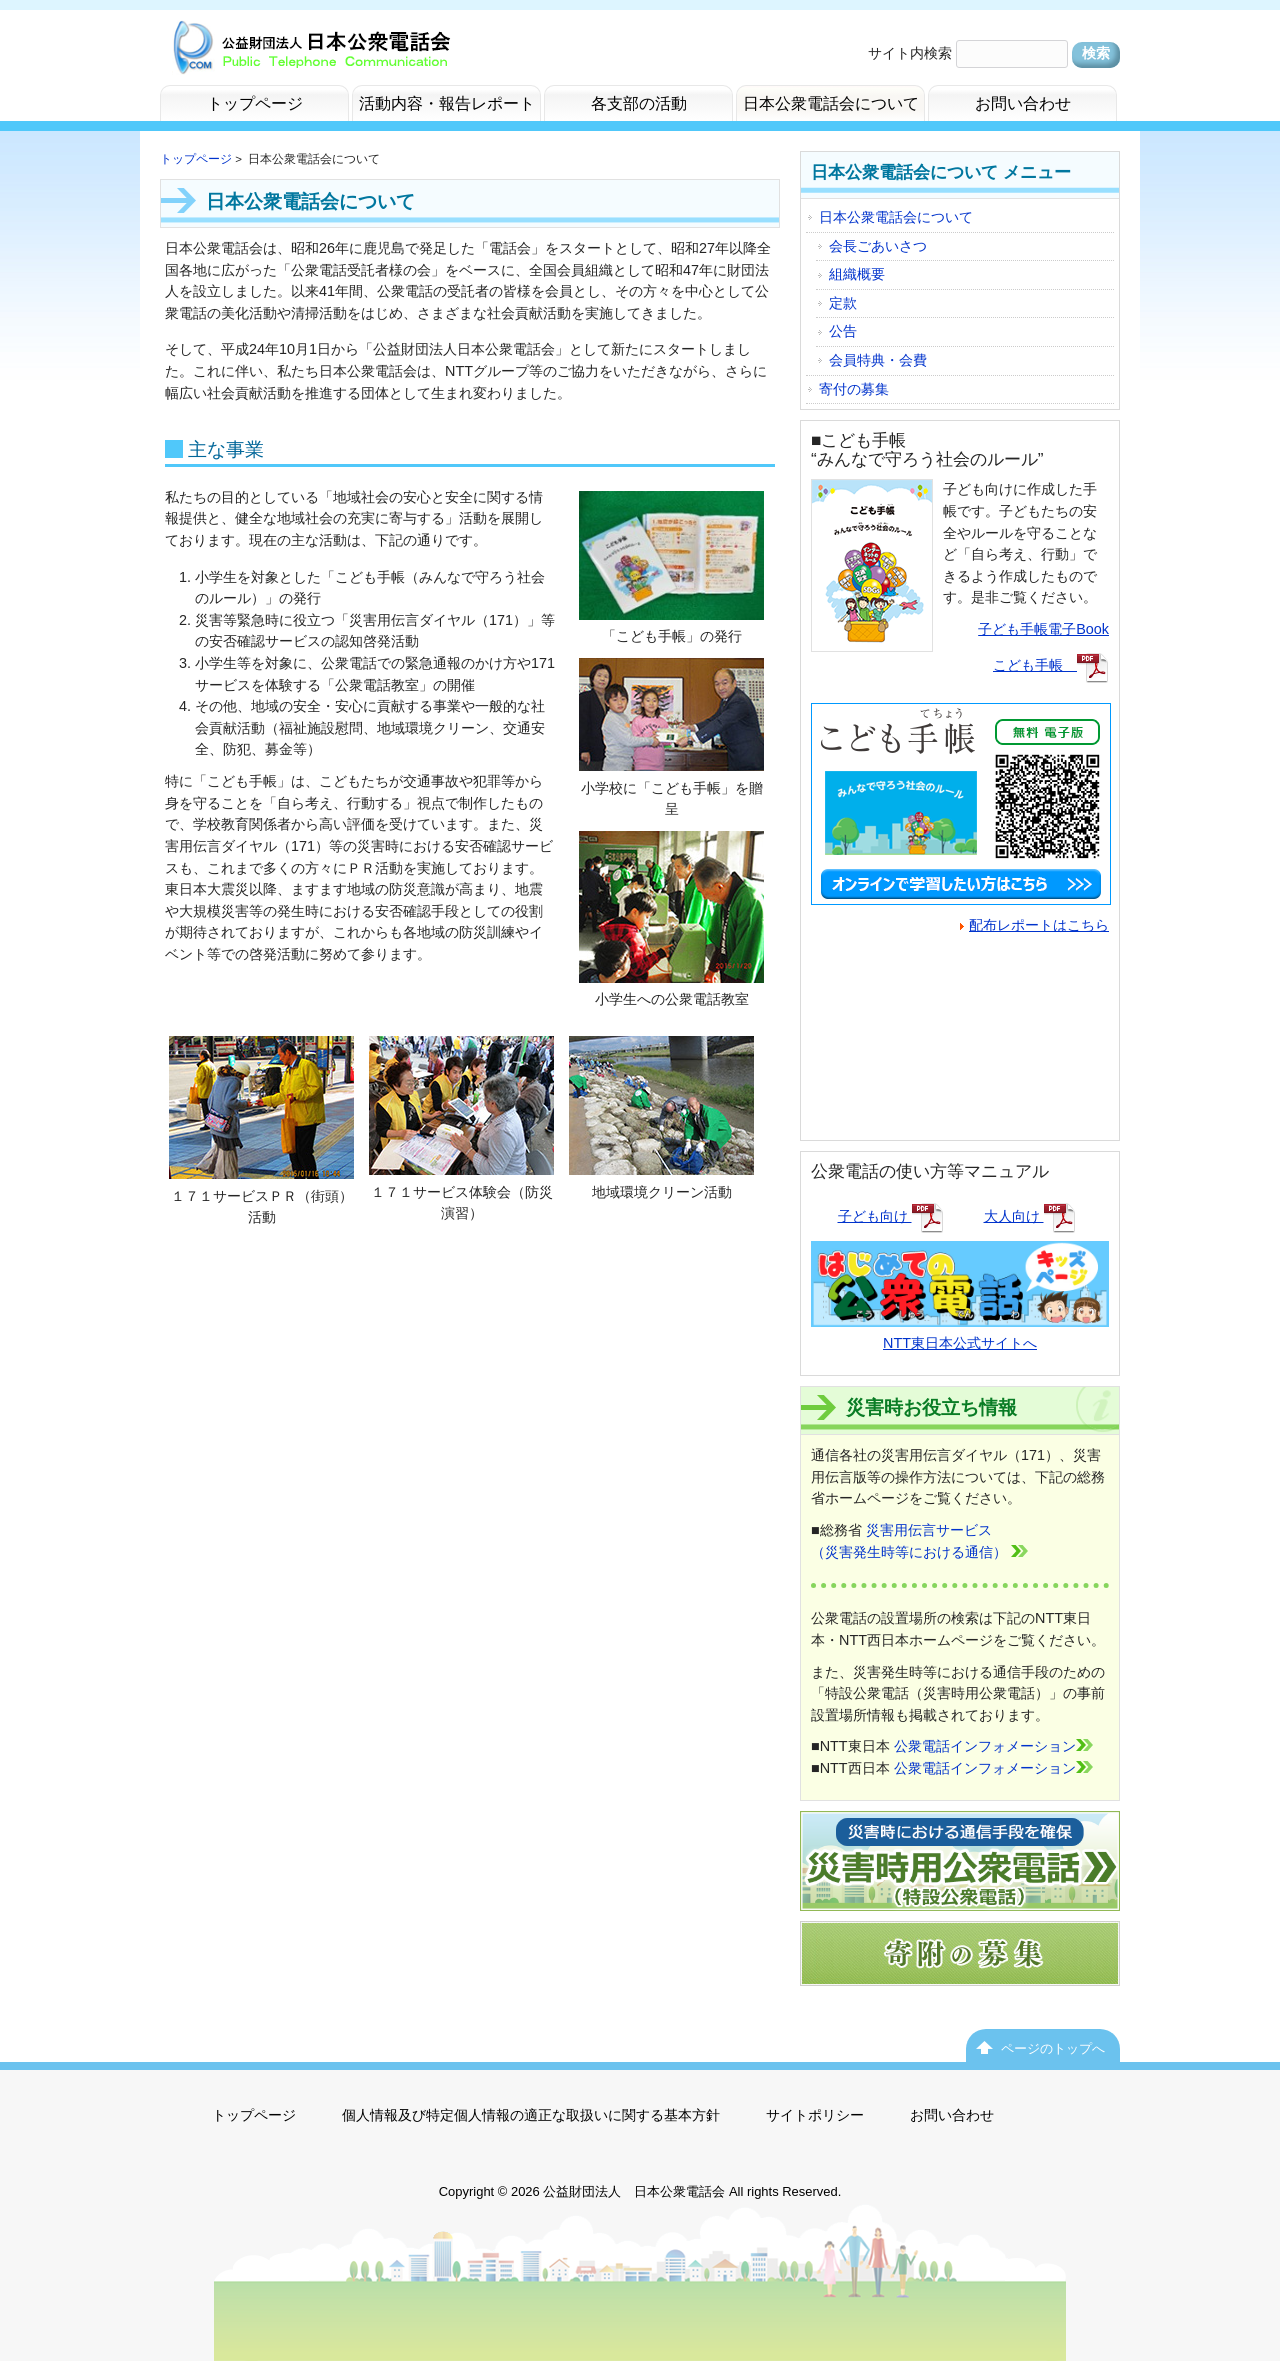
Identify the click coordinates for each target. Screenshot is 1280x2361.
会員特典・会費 (878, 360)
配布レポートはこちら (1034, 925)
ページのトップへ (1053, 2048)
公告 (843, 331)
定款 (843, 303)
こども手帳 (1051, 665)
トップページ (196, 159)
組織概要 (857, 274)
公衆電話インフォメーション (993, 1746)
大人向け (1030, 1216)
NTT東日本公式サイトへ (960, 1331)
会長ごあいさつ (878, 246)
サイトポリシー (815, 2115)
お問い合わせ (952, 2115)
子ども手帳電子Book (1043, 629)
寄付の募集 (854, 389)
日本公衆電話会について (896, 217)
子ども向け (891, 1216)
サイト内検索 (910, 53)
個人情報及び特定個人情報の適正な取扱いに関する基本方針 (531, 2115)
